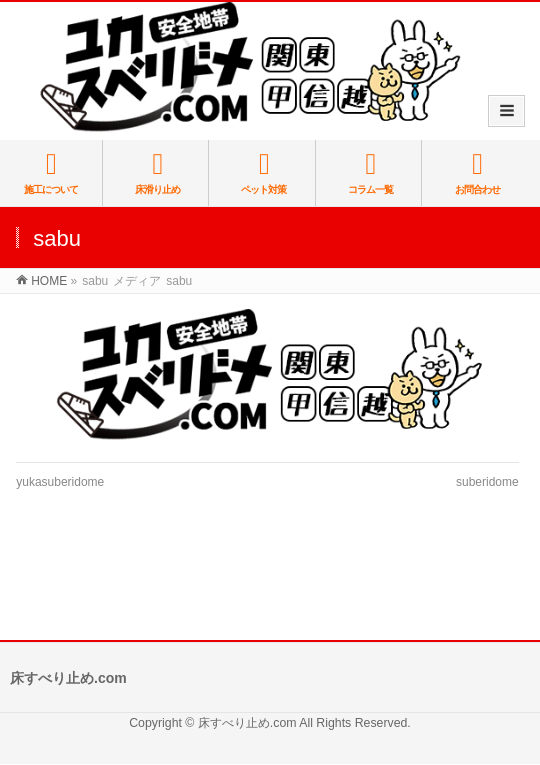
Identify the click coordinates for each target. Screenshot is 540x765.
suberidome (487, 482)
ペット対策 (264, 172)
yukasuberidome (60, 482)
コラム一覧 (370, 172)
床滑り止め (157, 172)
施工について (51, 172)
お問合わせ (477, 172)
